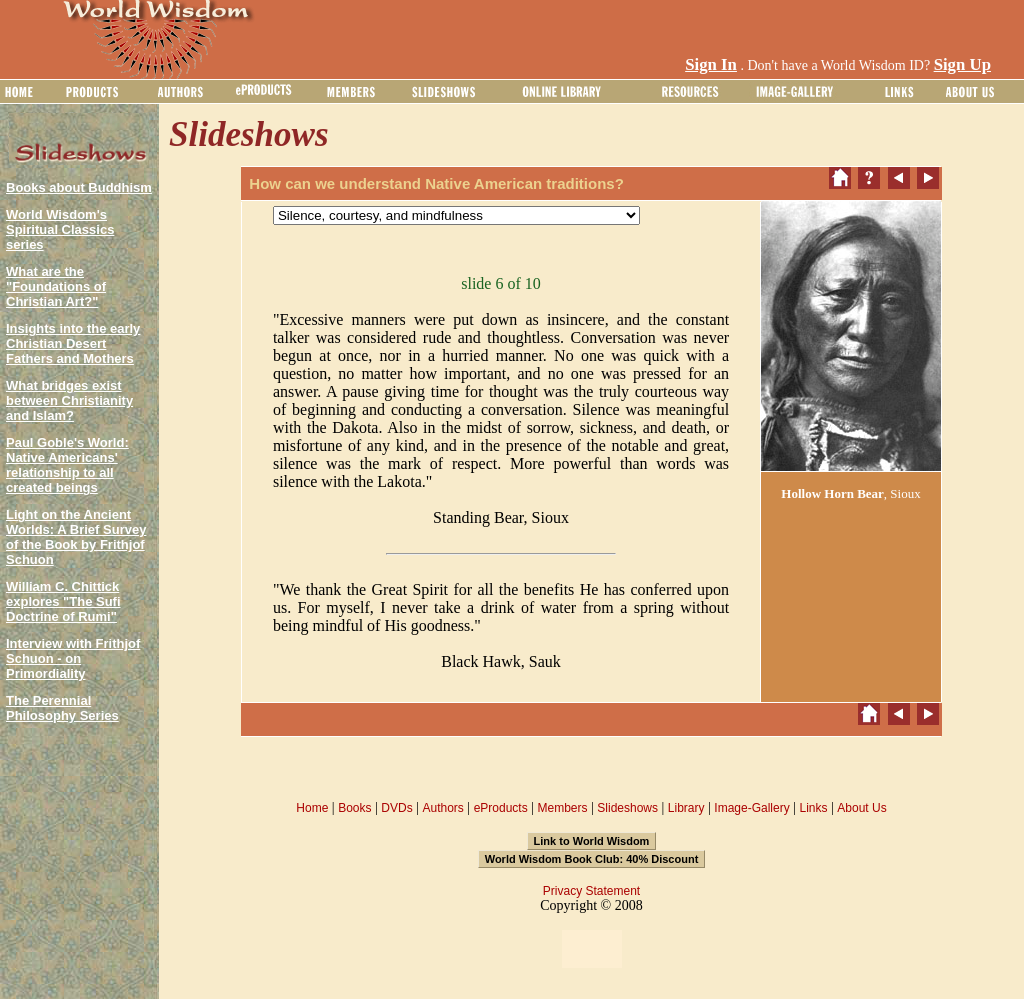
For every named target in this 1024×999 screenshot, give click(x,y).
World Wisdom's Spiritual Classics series (60, 229)
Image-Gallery (751, 808)
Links (814, 808)
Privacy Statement (591, 891)
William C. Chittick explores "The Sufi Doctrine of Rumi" (63, 601)
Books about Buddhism (79, 187)
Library (686, 808)
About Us (861, 808)
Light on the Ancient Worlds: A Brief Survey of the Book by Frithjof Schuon (76, 537)
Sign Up (962, 64)
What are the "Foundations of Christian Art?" (56, 286)
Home (312, 808)
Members (562, 808)
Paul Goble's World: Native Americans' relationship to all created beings (67, 465)
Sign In (711, 64)
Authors (442, 808)
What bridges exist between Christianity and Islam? (69, 400)
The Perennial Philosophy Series (62, 708)
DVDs (396, 808)
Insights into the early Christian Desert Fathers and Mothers (73, 343)
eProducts (501, 808)
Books (354, 808)
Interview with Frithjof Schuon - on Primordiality (73, 658)
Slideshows (627, 808)
